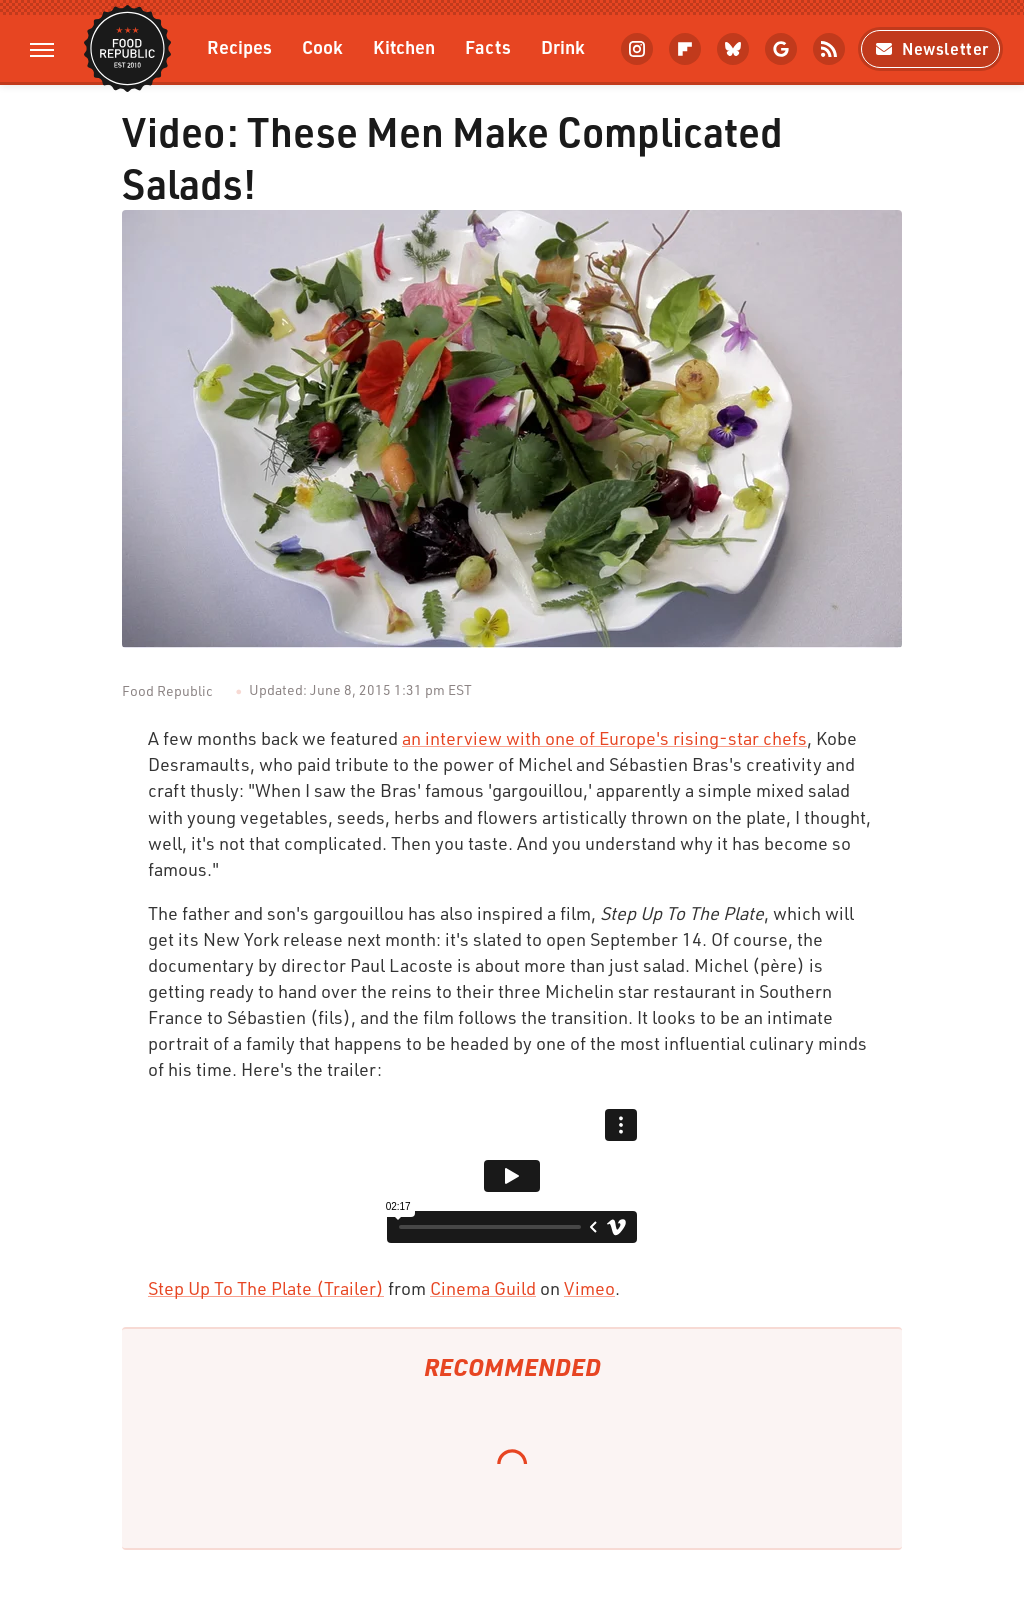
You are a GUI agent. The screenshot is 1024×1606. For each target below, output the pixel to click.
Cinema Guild (483, 1288)
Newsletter (930, 48)
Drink (563, 46)
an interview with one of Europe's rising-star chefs (604, 738)
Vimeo (589, 1288)
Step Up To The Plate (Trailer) (266, 1288)
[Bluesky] (733, 49)
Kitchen (404, 46)
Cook (322, 46)
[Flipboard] (685, 49)
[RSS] (829, 49)
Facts (488, 46)
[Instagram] (637, 49)
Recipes (239, 46)
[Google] (781, 49)
